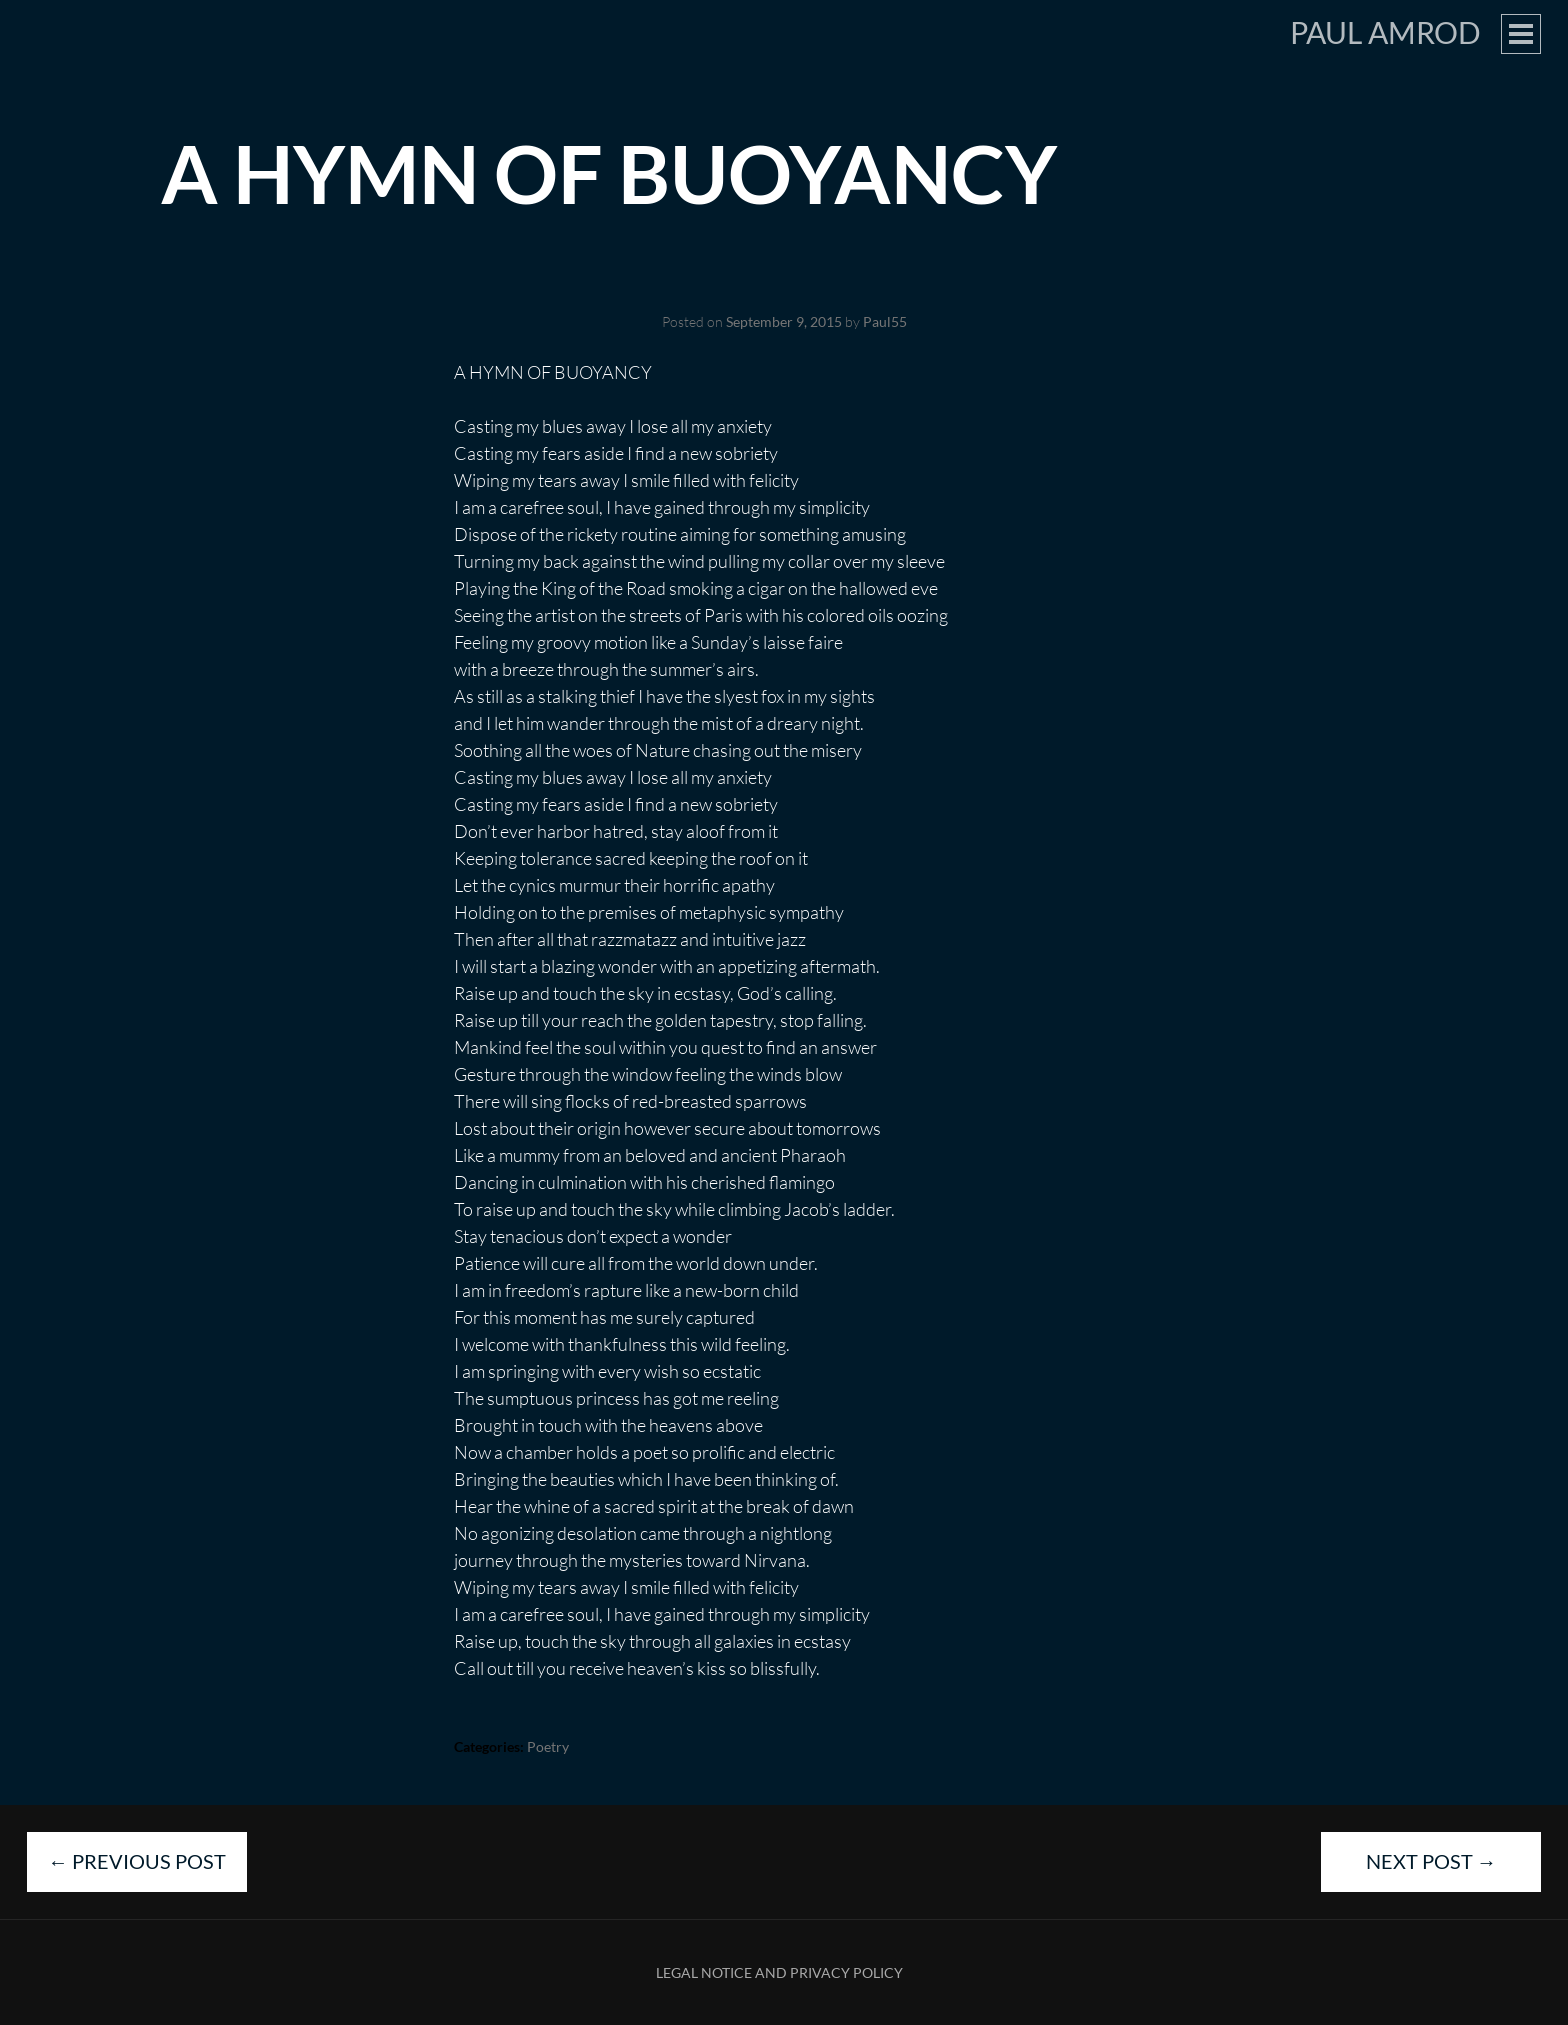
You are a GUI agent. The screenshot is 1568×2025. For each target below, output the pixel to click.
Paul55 (885, 321)
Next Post (1431, 1861)
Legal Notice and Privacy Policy (779, 1972)
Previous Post (137, 1861)
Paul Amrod (1385, 32)
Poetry (548, 1746)
